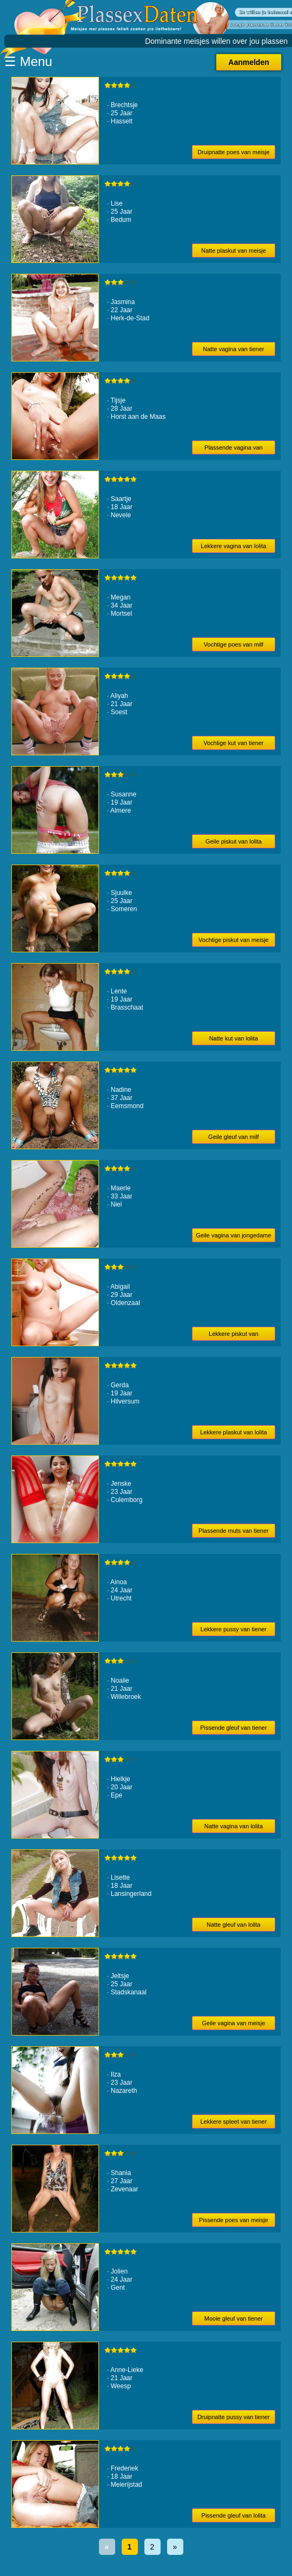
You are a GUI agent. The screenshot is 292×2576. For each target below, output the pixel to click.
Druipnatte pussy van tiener (233, 2417)
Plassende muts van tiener (233, 1530)
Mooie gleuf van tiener (233, 2318)
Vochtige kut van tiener (233, 743)
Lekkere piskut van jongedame (233, 1335)
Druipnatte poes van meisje (233, 152)
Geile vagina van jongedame (233, 1235)
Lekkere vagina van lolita (233, 546)
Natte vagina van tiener (233, 349)
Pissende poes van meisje (233, 2220)
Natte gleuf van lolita (234, 1924)
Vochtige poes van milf (233, 644)
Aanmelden (248, 62)
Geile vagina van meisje (233, 2023)
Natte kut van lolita (233, 1038)
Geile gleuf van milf (233, 1137)
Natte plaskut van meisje (233, 250)
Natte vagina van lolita (233, 1826)
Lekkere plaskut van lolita (233, 1432)
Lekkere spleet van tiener (233, 2121)
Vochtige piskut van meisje (233, 940)
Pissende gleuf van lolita (234, 2515)
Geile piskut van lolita (233, 841)
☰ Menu (28, 61)
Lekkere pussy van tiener (234, 1629)
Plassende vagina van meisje (233, 449)
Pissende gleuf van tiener (233, 1727)
